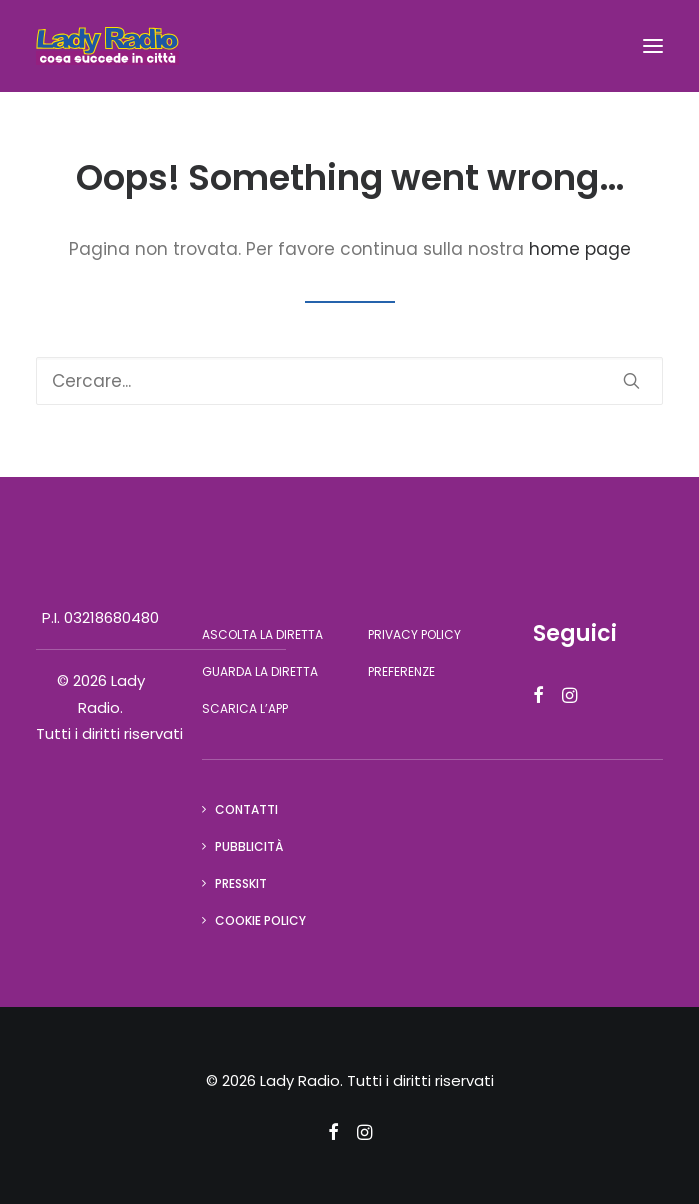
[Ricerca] (349, 381)
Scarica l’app (245, 708)
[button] (653, 46)
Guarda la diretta (260, 671)
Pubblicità (249, 846)
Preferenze (401, 671)
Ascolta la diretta (262, 634)
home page (580, 249)
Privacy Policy (414, 634)
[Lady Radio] (107, 46)
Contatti (246, 809)
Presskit (241, 883)
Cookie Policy (260, 920)
